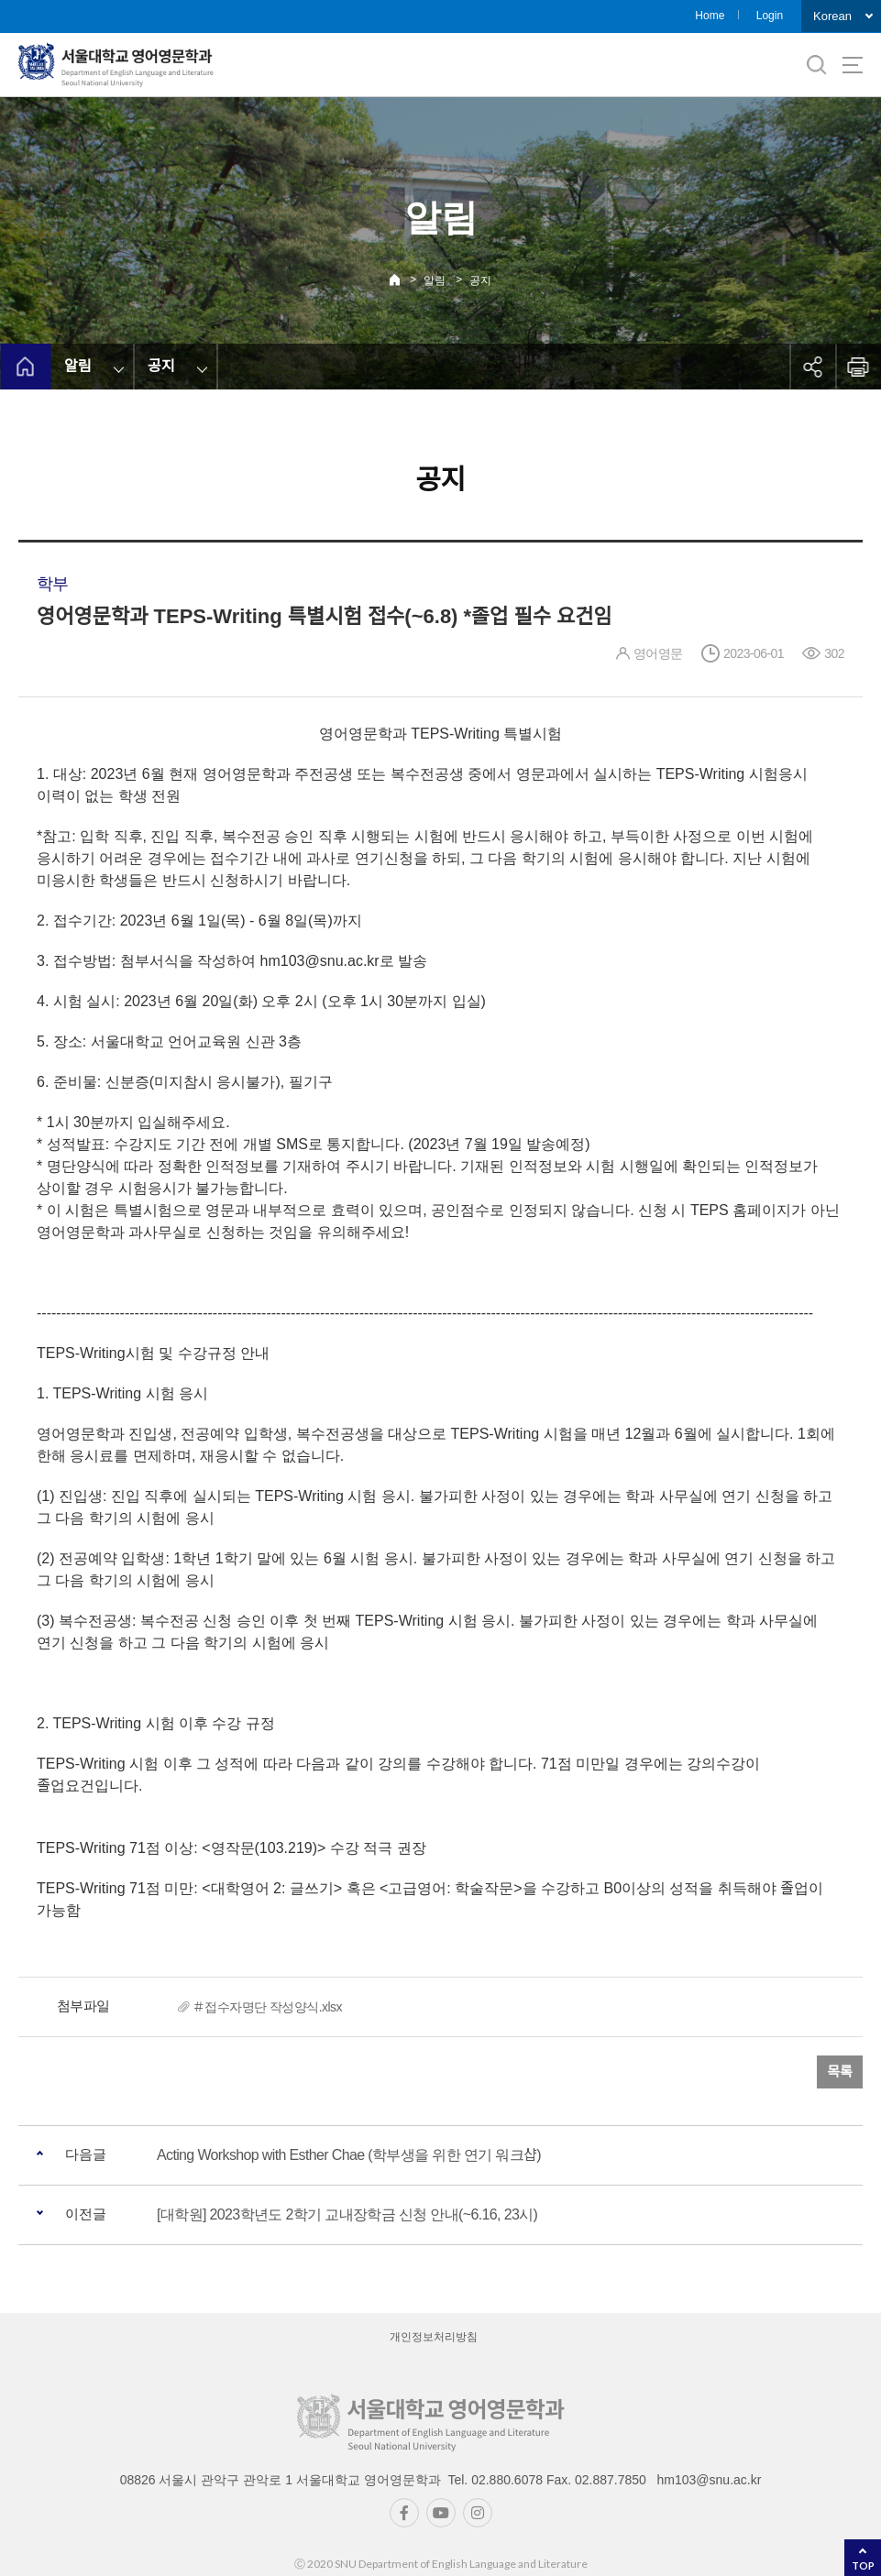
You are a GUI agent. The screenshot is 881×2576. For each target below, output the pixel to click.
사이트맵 (852, 65)
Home (709, 15)
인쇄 (858, 366)
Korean (832, 16)
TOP (863, 2565)
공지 (480, 280)
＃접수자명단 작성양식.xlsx (267, 2007)
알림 (435, 280)
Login (769, 15)
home (25, 366)
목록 (840, 2071)
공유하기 (812, 366)
